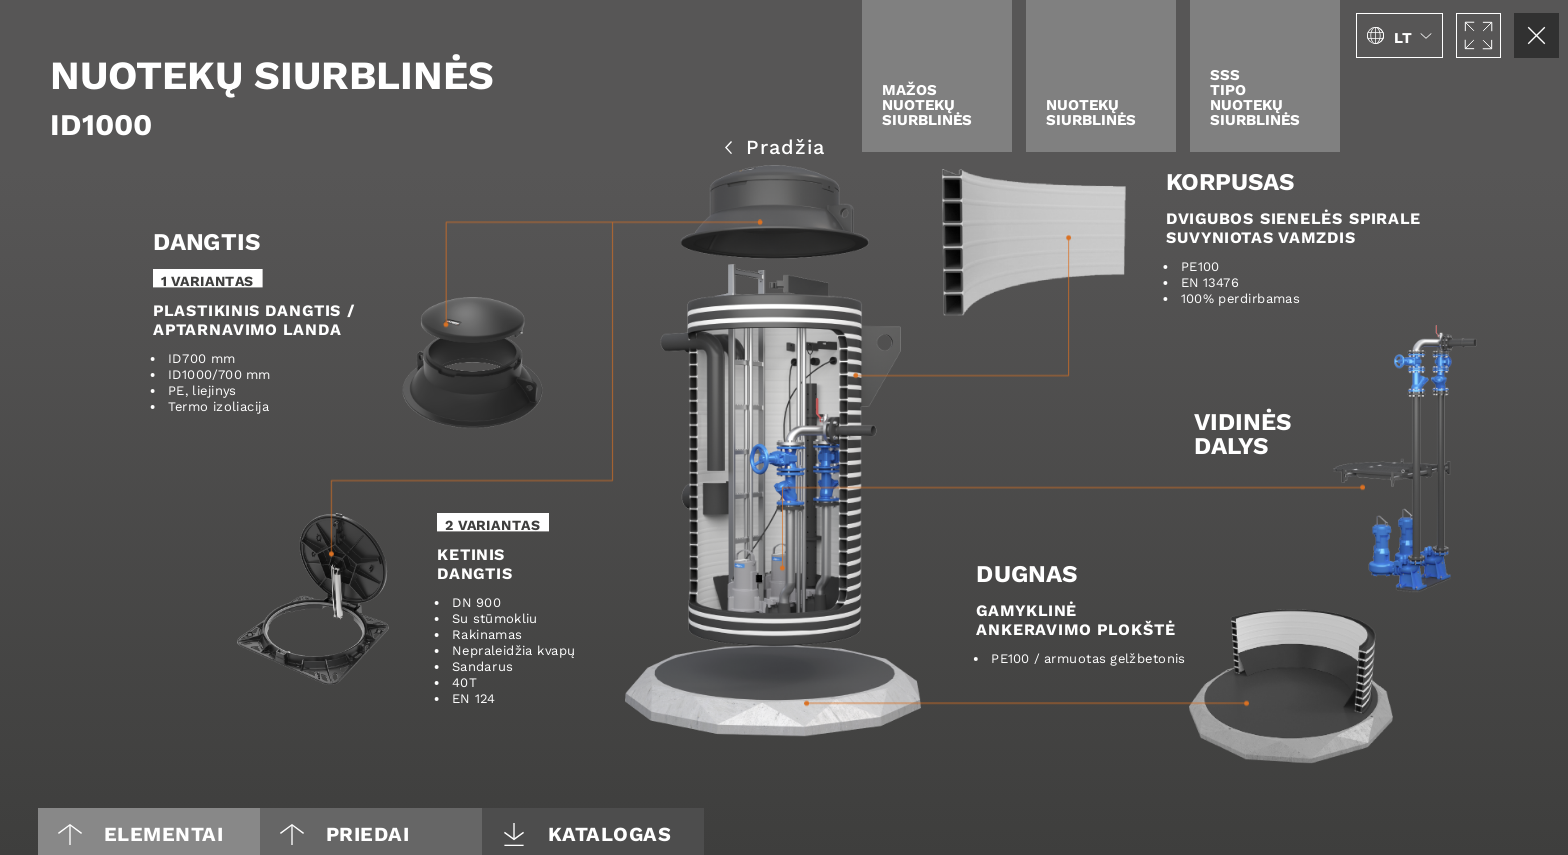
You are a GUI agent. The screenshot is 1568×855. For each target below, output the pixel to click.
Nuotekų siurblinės (1091, 112)
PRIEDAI (344, 833)
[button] (1399, 35)
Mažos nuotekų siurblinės (927, 104)
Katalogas (587, 833)
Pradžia (775, 145)
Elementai (140, 833)
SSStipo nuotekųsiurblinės (1255, 97)
